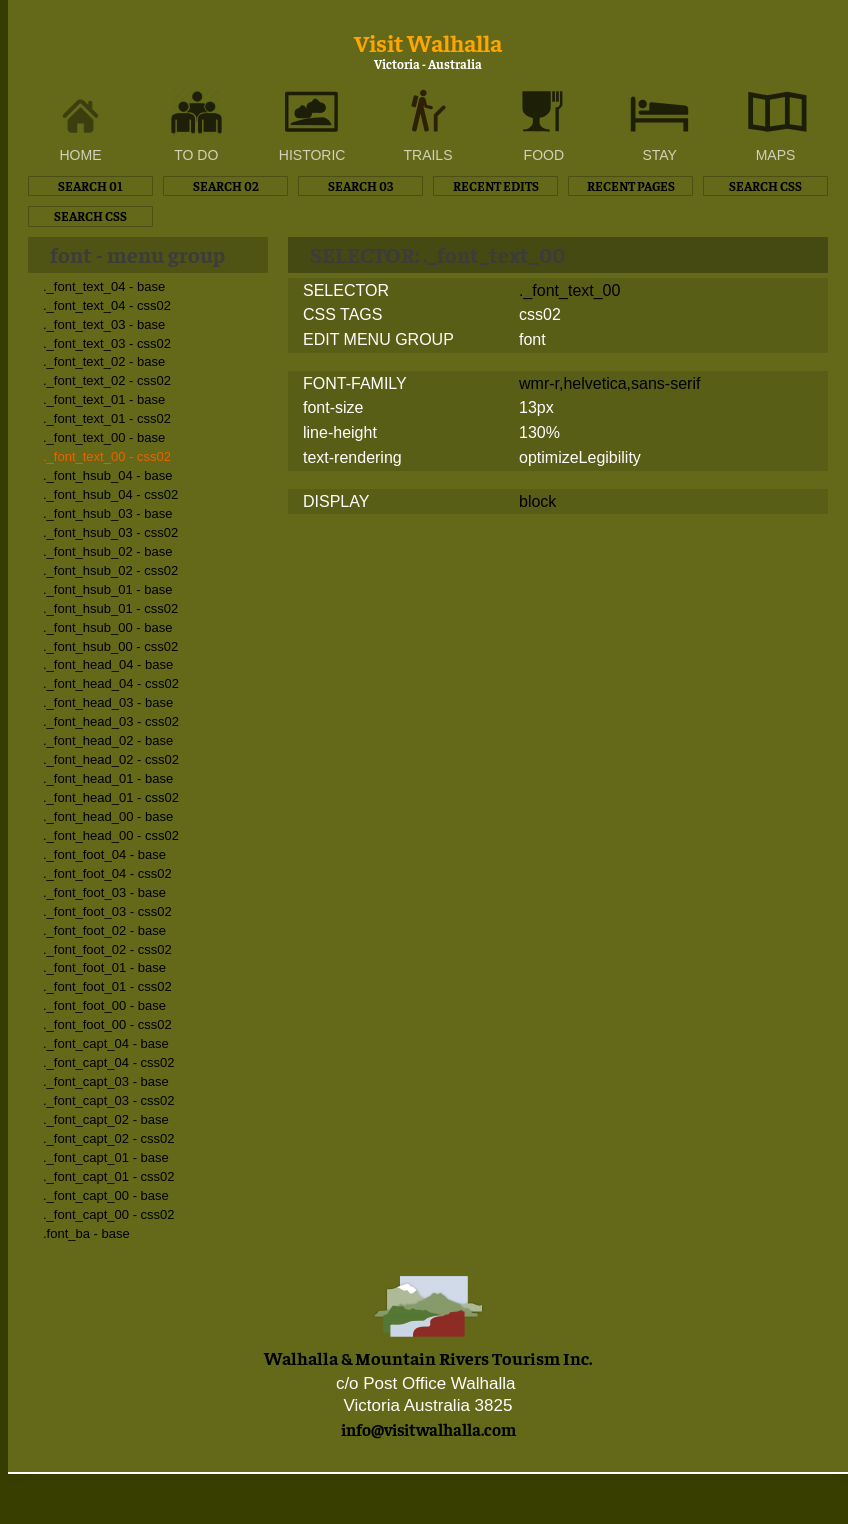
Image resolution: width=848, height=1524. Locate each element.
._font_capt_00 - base (106, 1195)
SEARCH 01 (90, 185)
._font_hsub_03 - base (107, 513)
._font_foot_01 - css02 (107, 986)
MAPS (776, 155)
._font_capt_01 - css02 (109, 1176)
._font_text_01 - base (104, 399)
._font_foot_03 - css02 (107, 911)
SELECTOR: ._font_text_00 (437, 254)
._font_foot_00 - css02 (107, 1024)
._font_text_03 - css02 (107, 343)
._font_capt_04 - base (106, 1043)
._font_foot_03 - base (104, 892)
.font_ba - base (86, 1233)
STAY (659, 155)
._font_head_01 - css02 (111, 797)
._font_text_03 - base (104, 324)
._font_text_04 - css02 (107, 305)
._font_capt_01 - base (106, 1157)
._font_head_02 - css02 (111, 759)
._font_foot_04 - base (104, 854)
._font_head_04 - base (108, 664)
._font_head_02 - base (108, 740)
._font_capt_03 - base (106, 1081)
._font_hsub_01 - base (107, 589)
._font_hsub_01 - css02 (110, 608)
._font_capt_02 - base (106, 1119)
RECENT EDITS (496, 185)
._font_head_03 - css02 (111, 721)
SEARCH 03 (360, 185)
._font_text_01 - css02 (107, 418)
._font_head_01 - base (108, 778)
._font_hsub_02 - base (107, 551)
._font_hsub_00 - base (107, 627)
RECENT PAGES (631, 185)
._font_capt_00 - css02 (109, 1214)
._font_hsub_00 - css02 (110, 646)
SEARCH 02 (226, 185)
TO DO (196, 155)
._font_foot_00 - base (104, 1005)
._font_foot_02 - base (104, 930)
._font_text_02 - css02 (107, 380)
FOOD (544, 155)
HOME (81, 155)
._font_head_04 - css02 (111, 683)
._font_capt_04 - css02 (109, 1062)
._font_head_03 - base (108, 702)
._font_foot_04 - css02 (107, 873)
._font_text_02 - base (104, 361)
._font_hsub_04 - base (107, 475)
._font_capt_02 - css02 (109, 1138)
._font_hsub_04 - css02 (110, 494)
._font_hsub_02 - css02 (110, 570)
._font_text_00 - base (104, 437)
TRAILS (427, 155)
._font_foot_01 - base (104, 967)
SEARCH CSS (765, 185)
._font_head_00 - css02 (111, 835)
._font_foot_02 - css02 (107, 949)
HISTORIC (312, 155)
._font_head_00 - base (108, 816)
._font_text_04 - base (104, 286)
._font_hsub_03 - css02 (110, 532)
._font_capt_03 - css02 (109, 1100)
